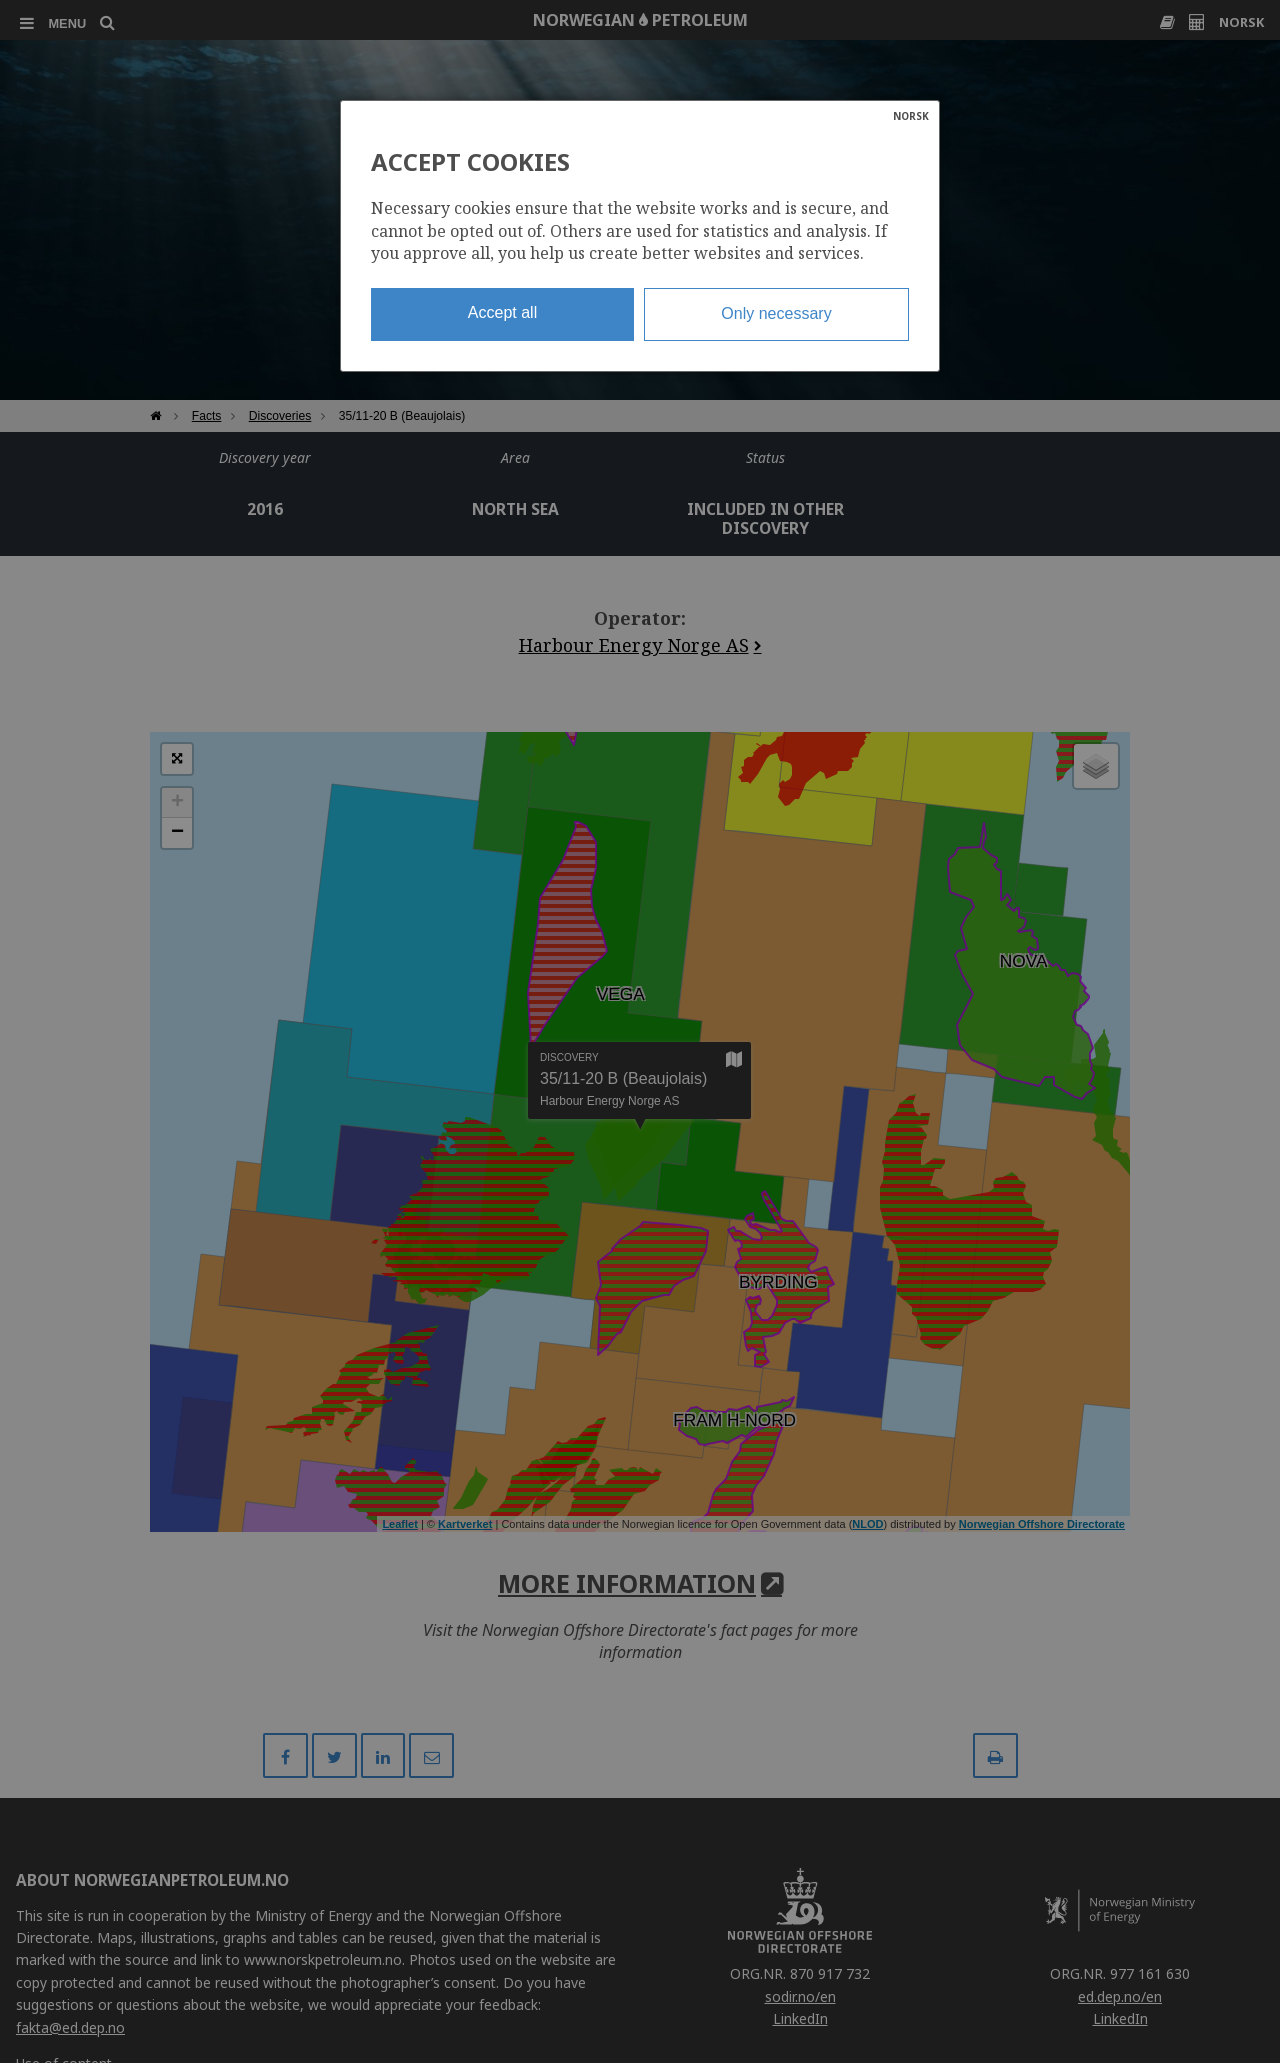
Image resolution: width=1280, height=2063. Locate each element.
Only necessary (776, 313)
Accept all (502, 312)
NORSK (911, 116)
